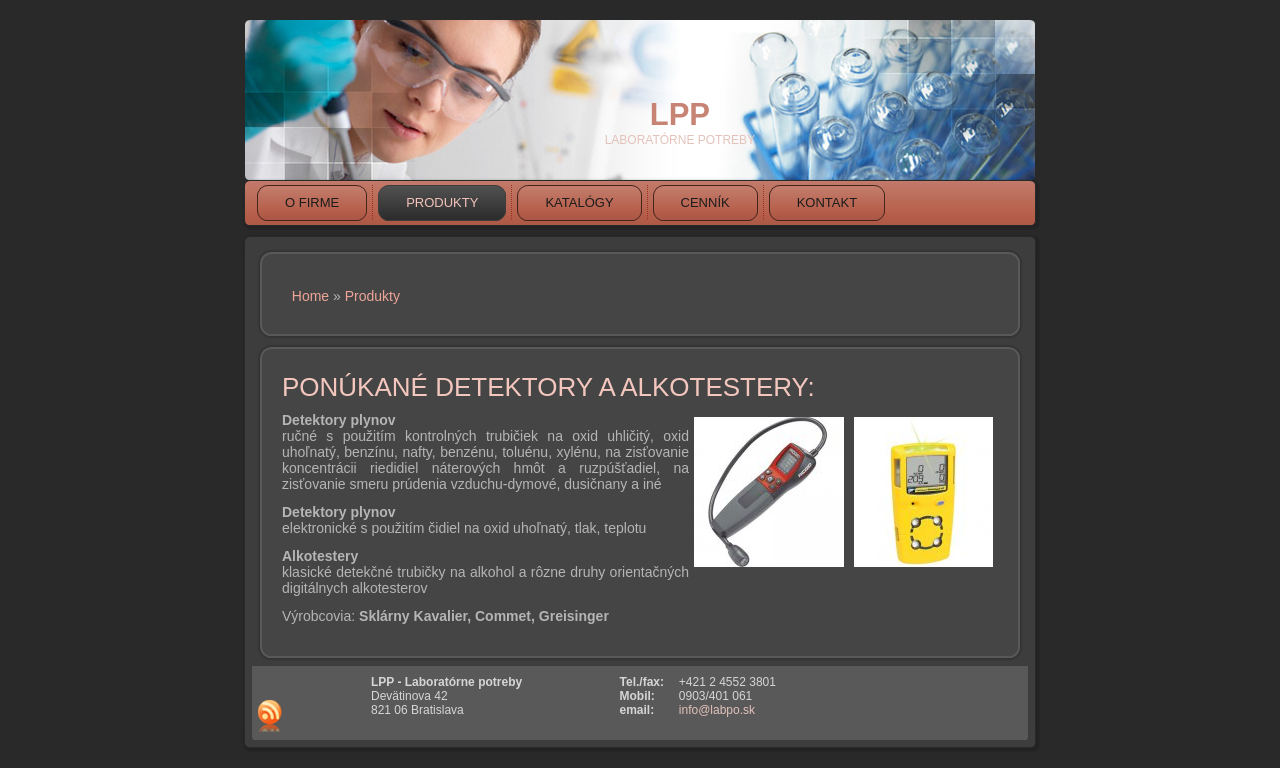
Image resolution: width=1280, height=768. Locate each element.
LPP (680, 114)
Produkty (442, 202)
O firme (312, 202)
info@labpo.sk (717, 710)
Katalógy (579, 202)
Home (310, 296)
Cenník (705, 202)
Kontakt (827, 202)
